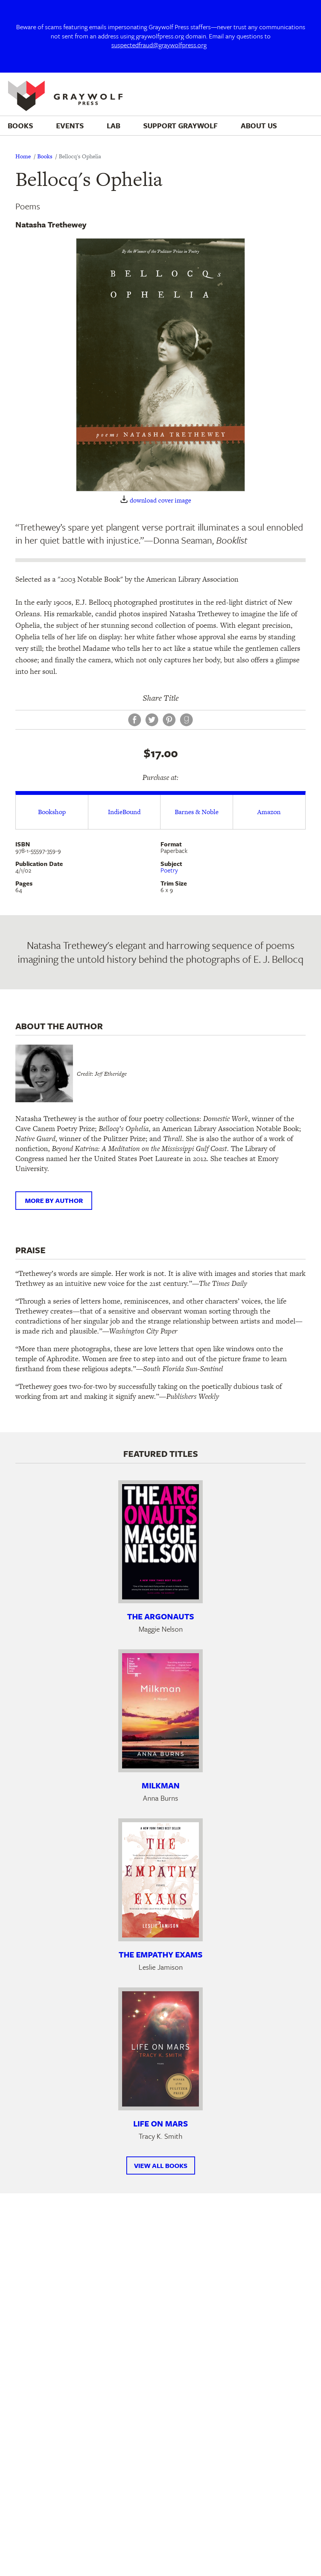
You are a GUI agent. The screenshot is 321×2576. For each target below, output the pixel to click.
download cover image (160, 500)
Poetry (169, 870)
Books (44, 156)
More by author (54, 1200)
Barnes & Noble (196, 811)
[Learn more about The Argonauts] (160, 1541)
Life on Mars (160, 2123)
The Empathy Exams (160, 1954)
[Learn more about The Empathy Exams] (160, 1879)
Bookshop (52, 811)
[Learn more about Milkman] (160, 1710)
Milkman (161, 1785)
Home (23, 156)
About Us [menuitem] (259, 125)
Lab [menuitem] (113, 125)
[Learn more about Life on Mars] (160, 2049)
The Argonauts (160, 1616)
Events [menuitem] (70, 125)
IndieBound (124, 811)
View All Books (160, 2165)
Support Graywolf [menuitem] (180, 125)
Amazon (269, 811)
